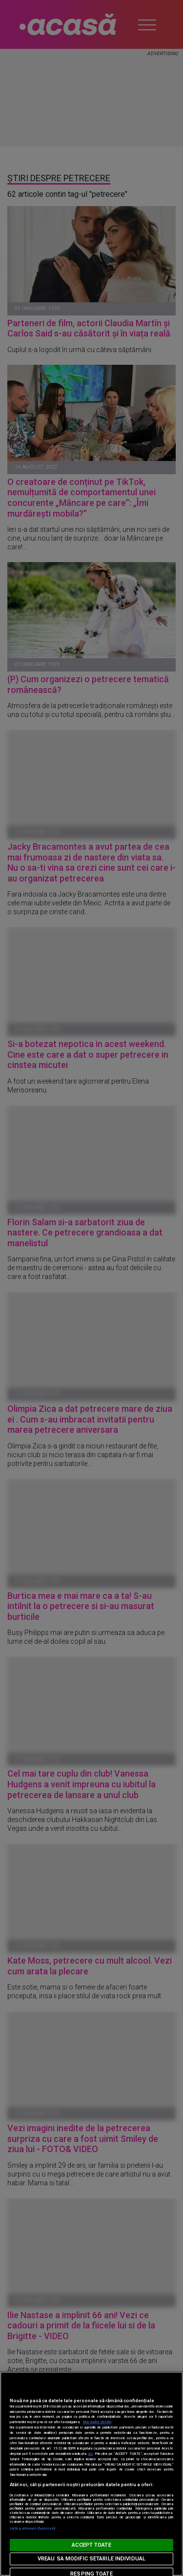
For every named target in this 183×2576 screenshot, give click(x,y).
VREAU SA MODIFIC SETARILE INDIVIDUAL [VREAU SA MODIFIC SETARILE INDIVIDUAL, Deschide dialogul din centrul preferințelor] (91, 2558)
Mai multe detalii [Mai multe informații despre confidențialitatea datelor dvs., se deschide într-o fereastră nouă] (97, 2422)
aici (90, 2453)
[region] (91, 2473)
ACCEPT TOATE (91, 2545)
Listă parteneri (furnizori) (32, 2528)
